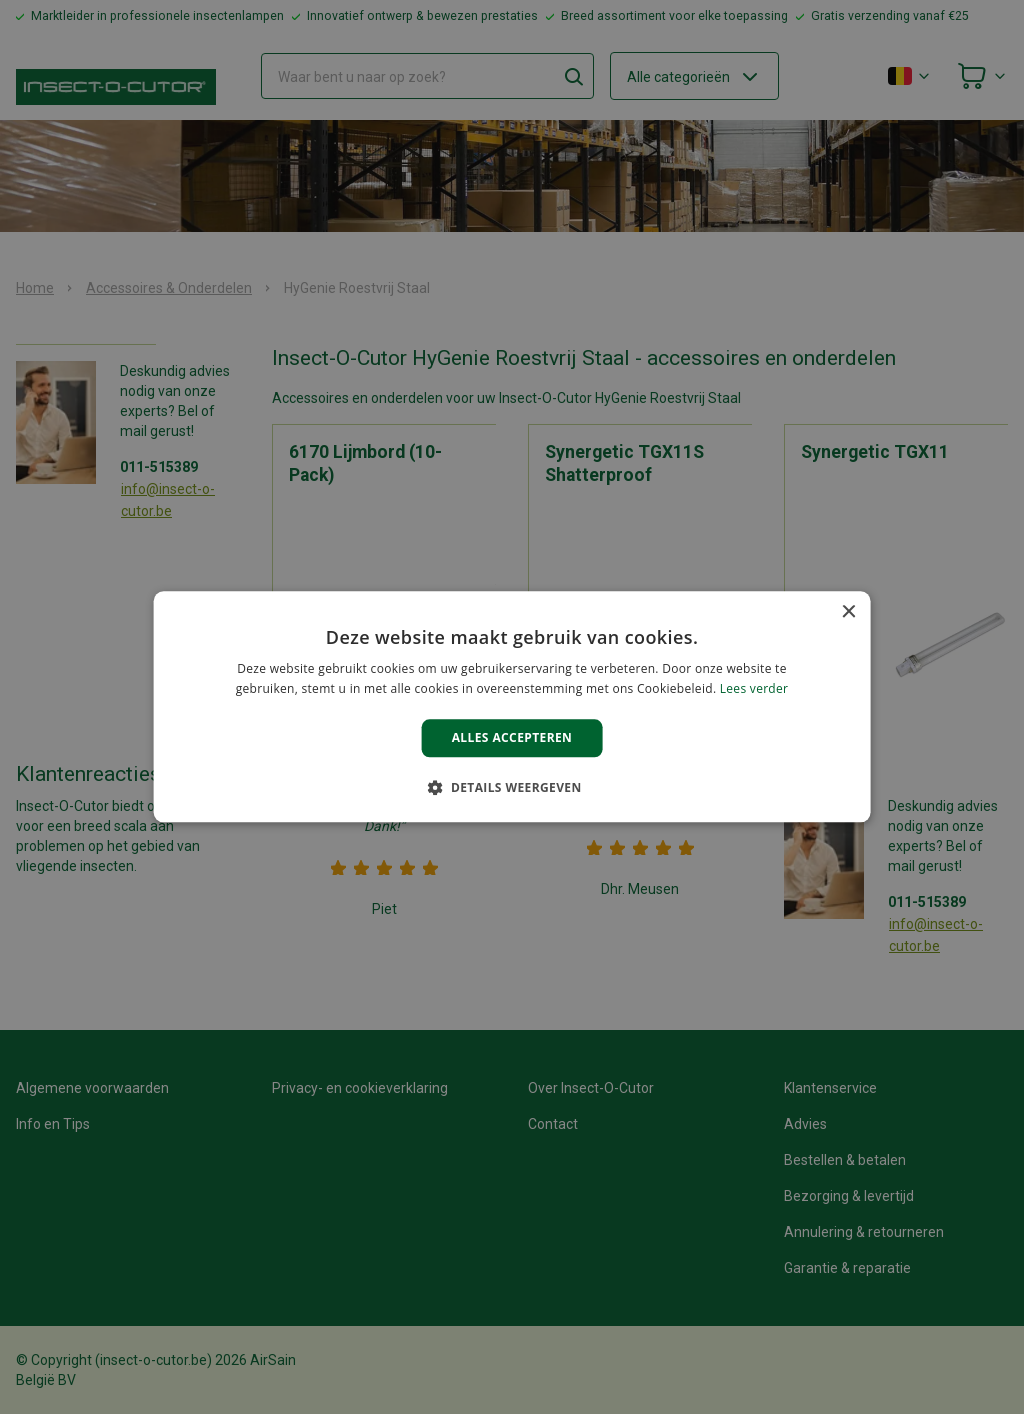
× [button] (847, 612)
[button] (511, 788)
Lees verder (754, 689)
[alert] (512, 707)
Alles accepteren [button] (512, 737)
